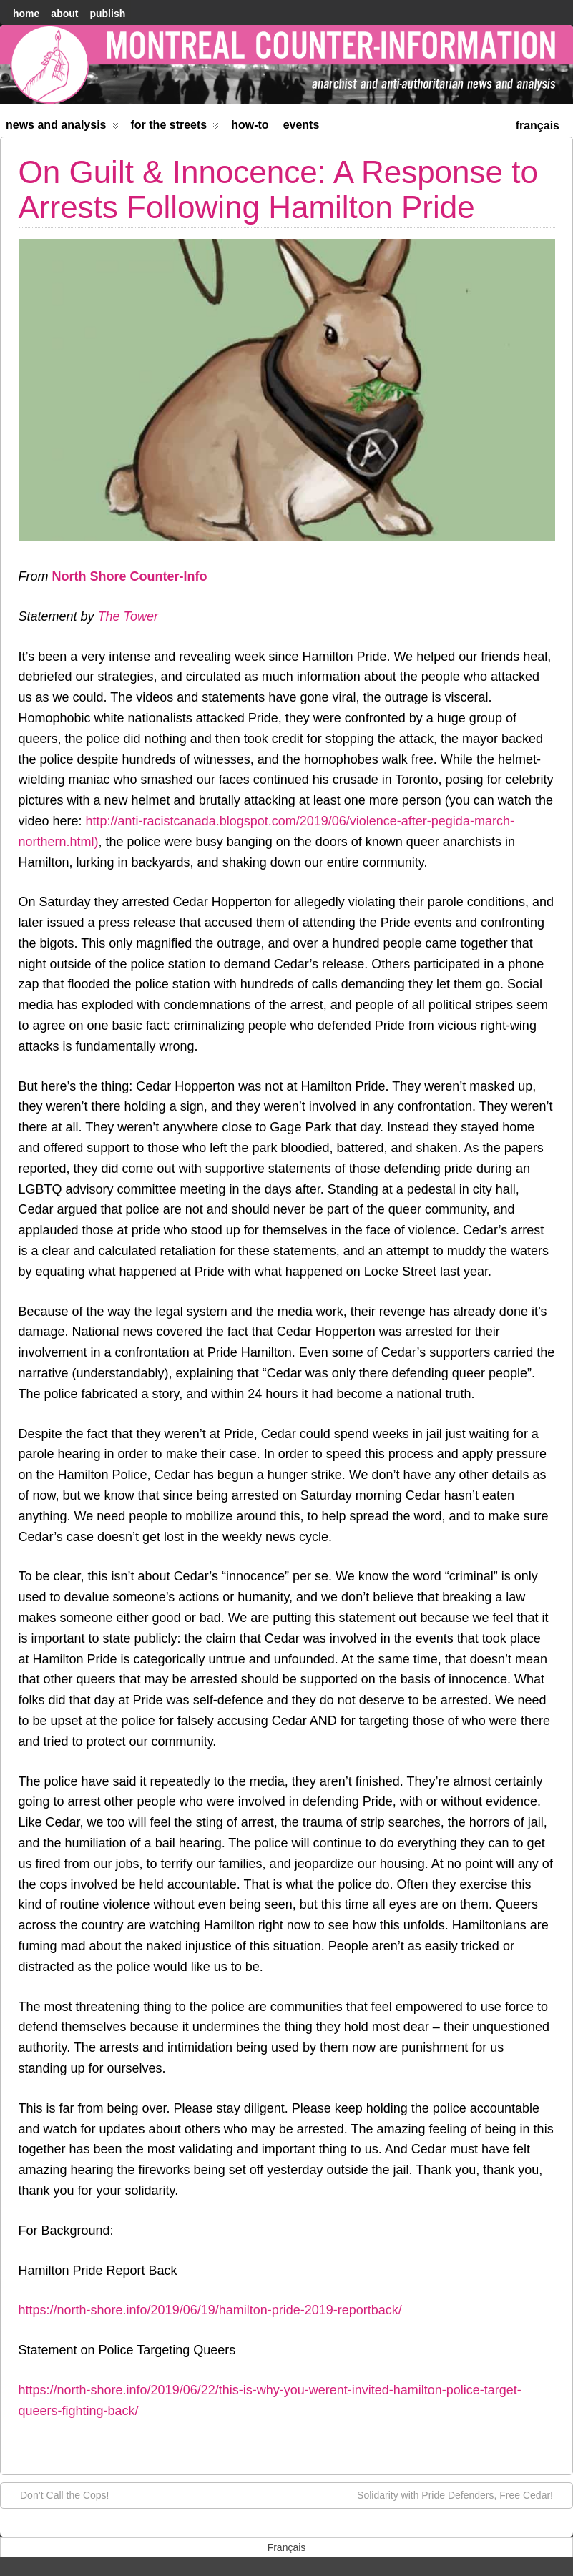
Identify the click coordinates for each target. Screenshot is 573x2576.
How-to (249, 125)
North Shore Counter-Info (129, 576)
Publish (107, 13)
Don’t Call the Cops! (57, 2494)
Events (301, 125)
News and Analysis (62, 128)
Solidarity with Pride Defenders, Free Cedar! (462, 2494)
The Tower (128, 616)
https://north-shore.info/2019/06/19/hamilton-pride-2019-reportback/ (210, 2310)
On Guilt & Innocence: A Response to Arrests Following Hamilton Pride (278, 189)
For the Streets (175, 128)
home (26, 13)
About (64, 13)
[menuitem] (537, 124)
